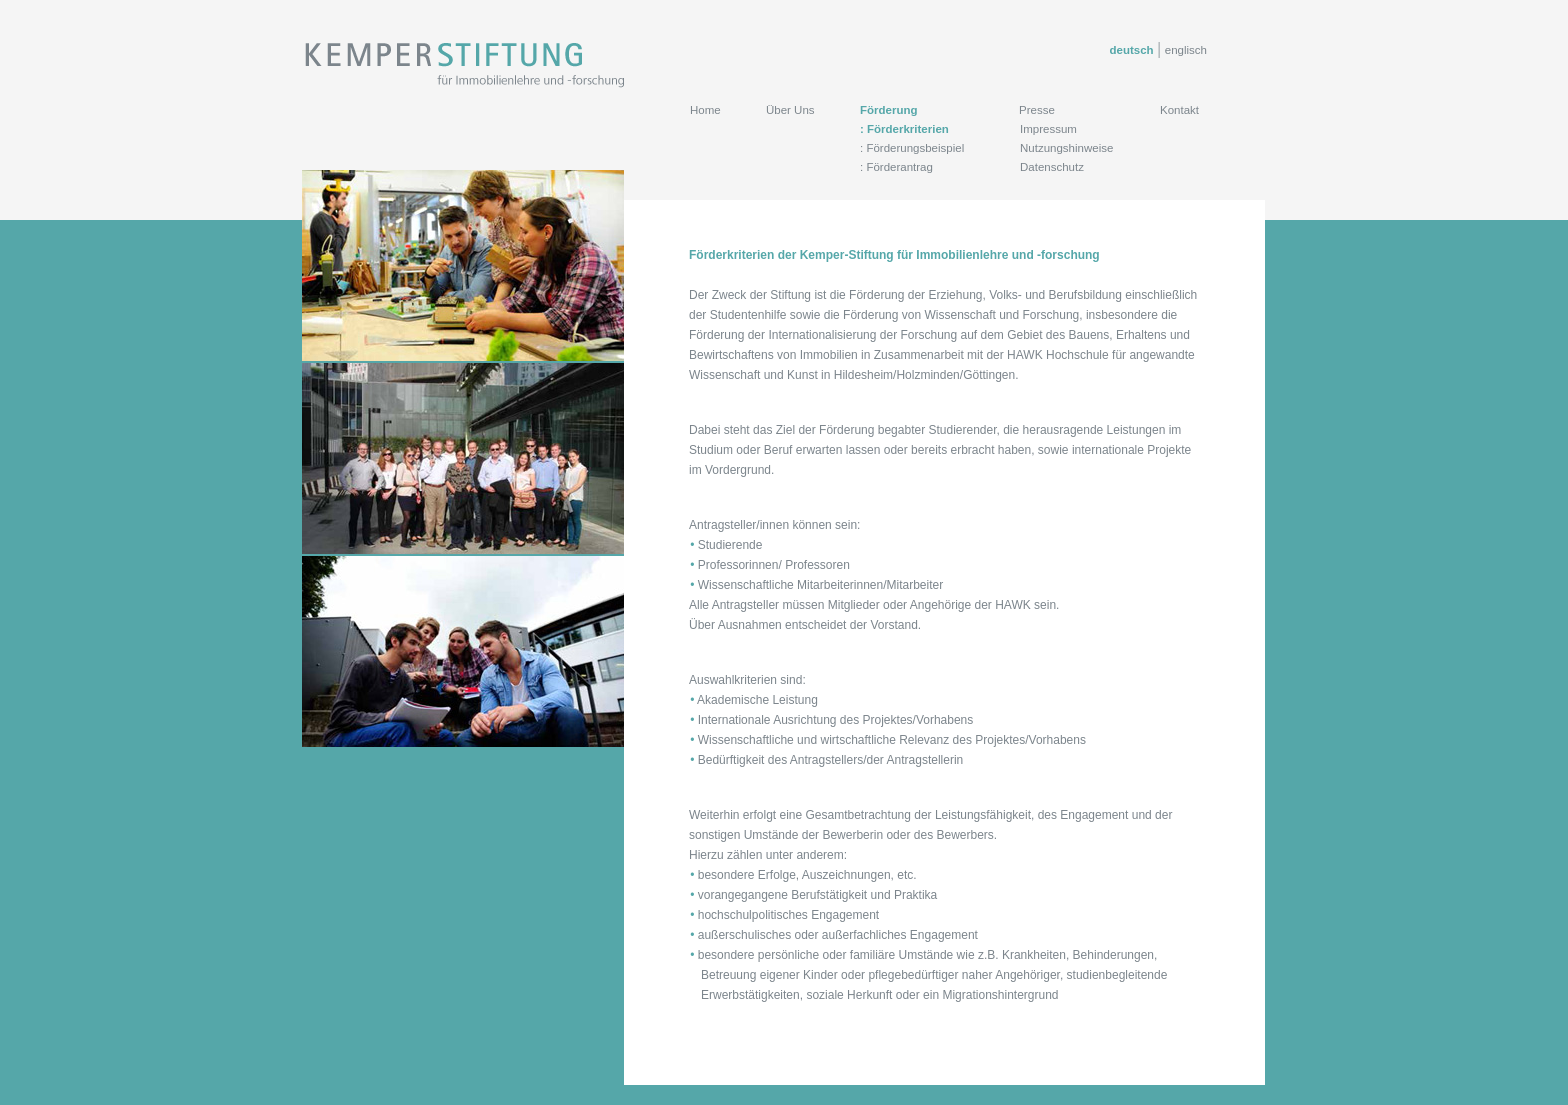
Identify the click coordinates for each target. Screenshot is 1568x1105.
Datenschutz (1052, 167)
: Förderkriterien (904, 129)
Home (705, 110)
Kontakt (1179, 110)
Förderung (889, 110)
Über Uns (790, 110)
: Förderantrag (896, 167)
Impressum (1048, 129)
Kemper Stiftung (466, 65)
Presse (1037, 110)
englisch (1186, 50)
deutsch (1132, 50)
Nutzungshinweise (1066, 148)
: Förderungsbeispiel (912, 148)
